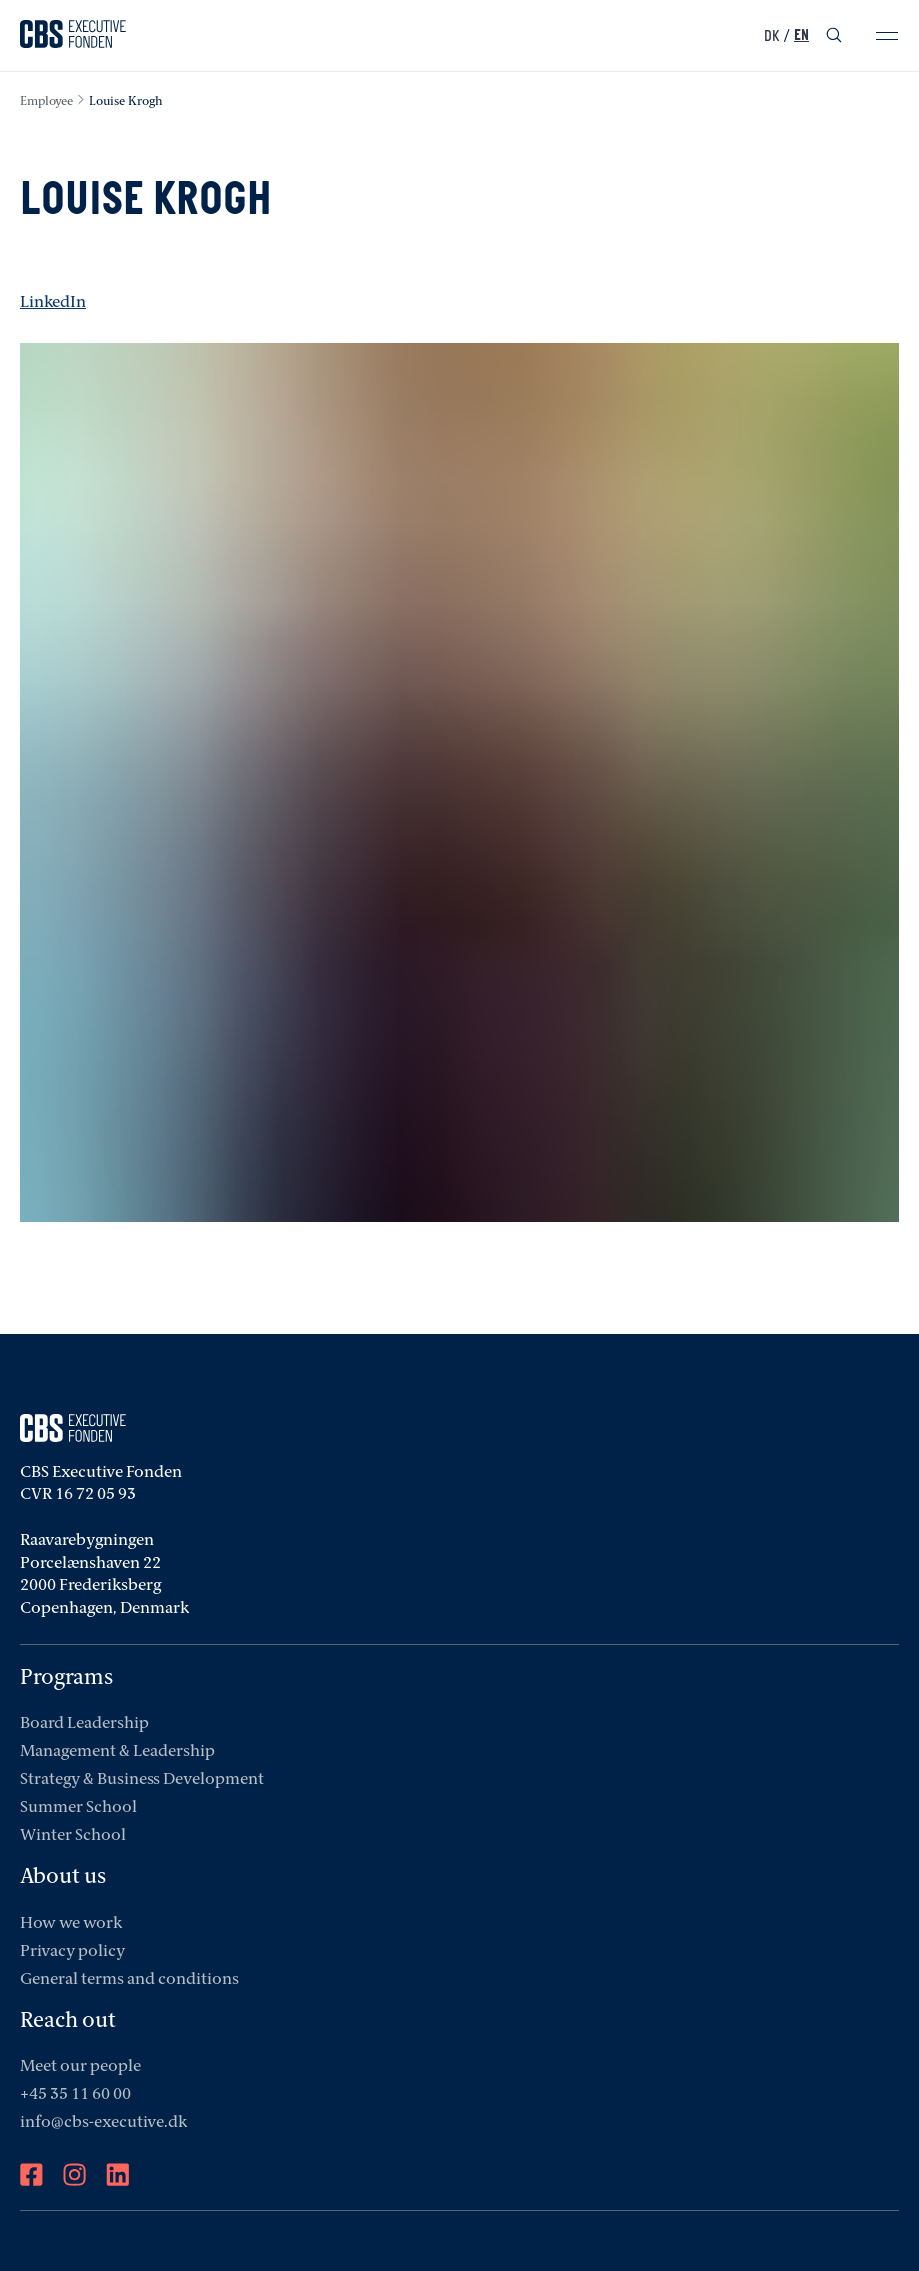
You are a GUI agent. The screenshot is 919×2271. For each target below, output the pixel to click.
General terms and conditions (129, 1980)
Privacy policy (72, 1952)
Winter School (73, 1836)
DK (771, 36)
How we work (71, 1924)
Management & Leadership (117, 1752)
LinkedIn (53, 303)
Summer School (78, 1808)
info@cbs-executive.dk (103, 2123)
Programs (66, 1678)
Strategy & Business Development (142, 1780)
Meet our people (80, 2067)
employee (46, 102)
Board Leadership (84, 1724)
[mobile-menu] (887, 36)
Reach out (68, 2021)
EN (801, 36)
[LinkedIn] (117, 2176)
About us (63, 1877)
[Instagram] (74, 2176)
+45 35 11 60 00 (75, 2095)
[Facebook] (31, 2176)
